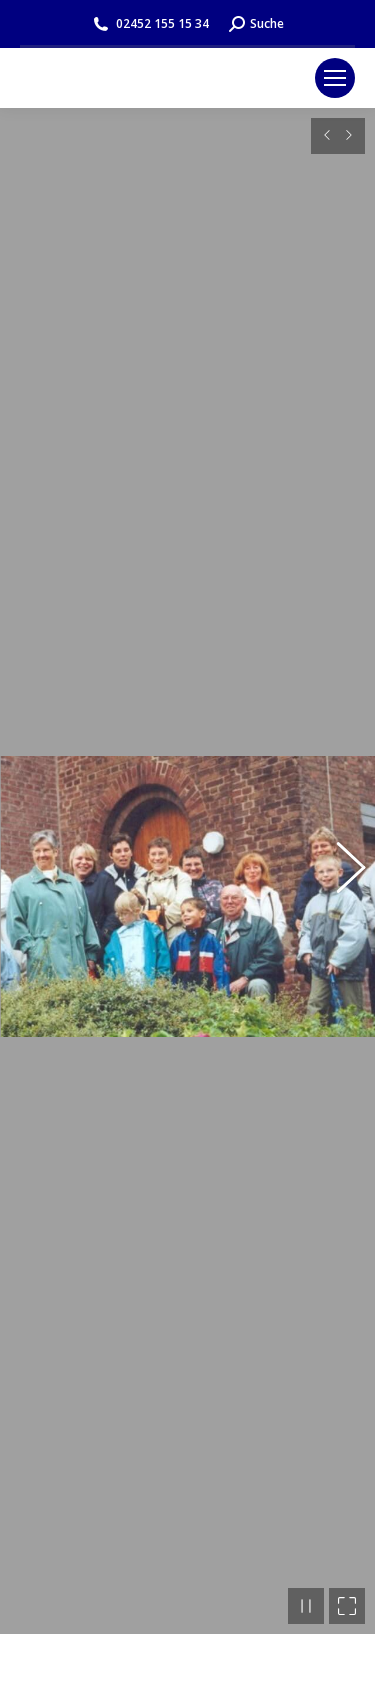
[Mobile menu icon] (335, 78)
